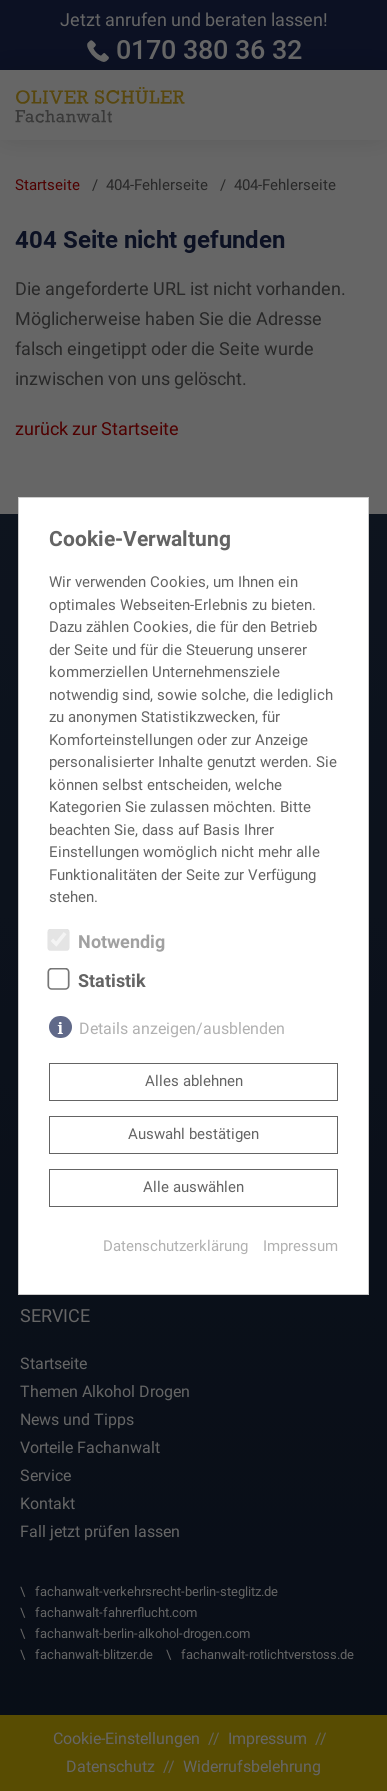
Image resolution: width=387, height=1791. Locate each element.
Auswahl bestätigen (193, 1134)
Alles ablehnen (194, 1081)
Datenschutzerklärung (175, 1246)
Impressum (300, 1246)
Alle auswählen (193, 1187)
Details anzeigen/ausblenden (182, 1028)
